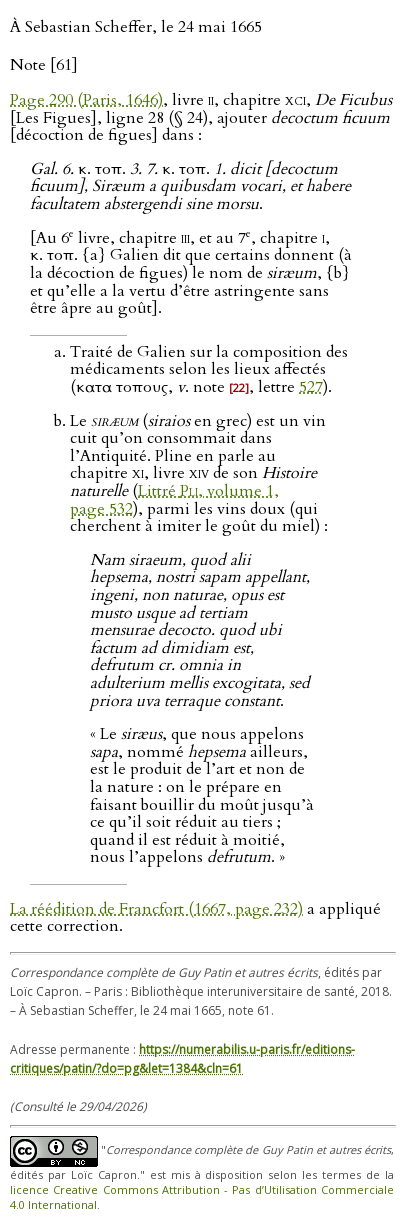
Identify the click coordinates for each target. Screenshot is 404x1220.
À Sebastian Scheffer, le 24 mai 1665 (136, 27)
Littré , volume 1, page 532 (174, 500)
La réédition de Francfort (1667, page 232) (156, 909)
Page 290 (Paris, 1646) (86, 100)
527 (311, 387)
